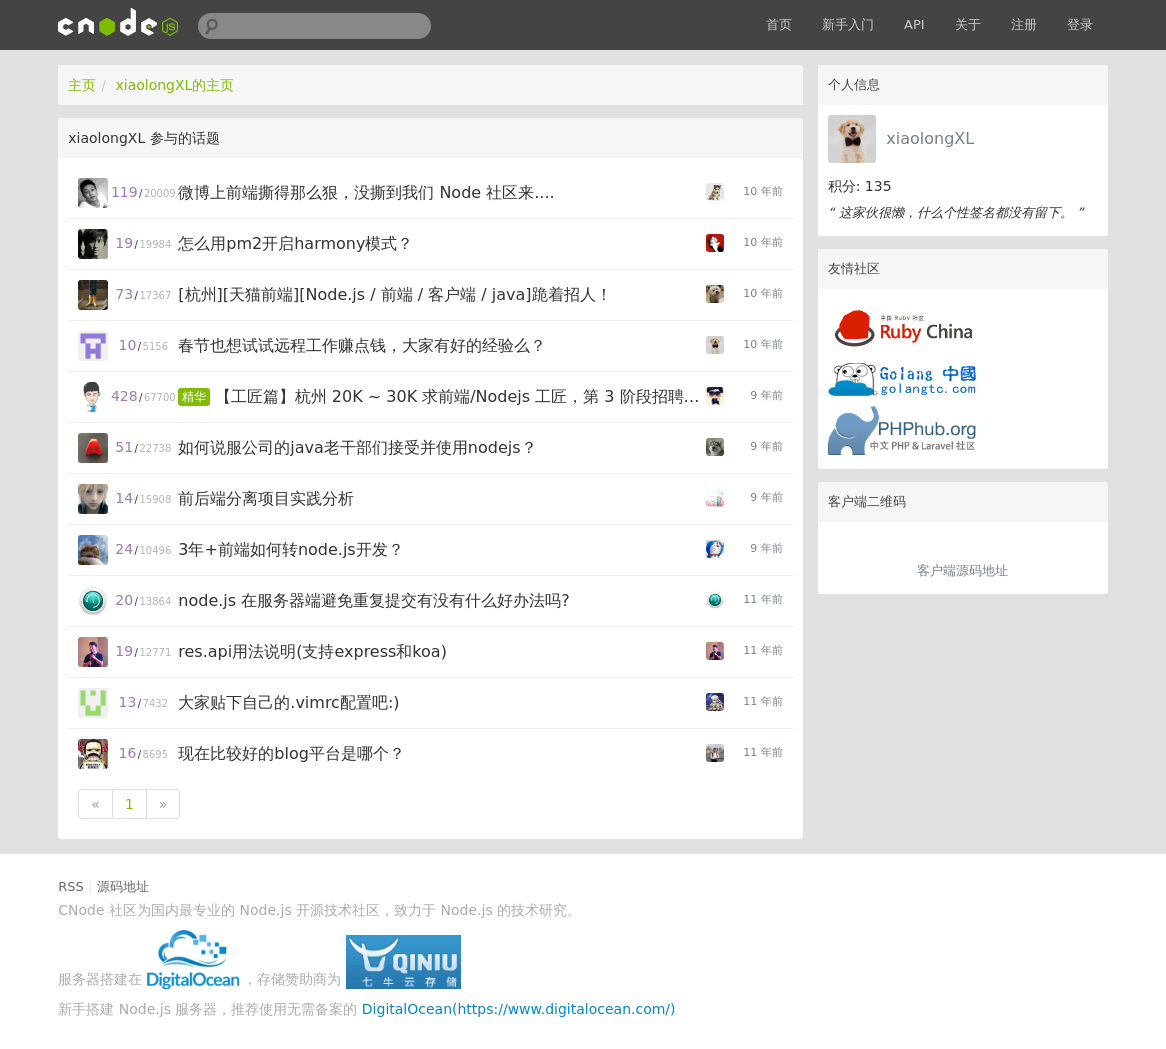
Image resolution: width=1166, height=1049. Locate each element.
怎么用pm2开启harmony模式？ (295, 243)
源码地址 (123, 886)
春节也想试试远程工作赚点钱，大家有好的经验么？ (362, 345)
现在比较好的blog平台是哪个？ (291, 753)
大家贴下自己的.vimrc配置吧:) (288, 702)
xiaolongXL (930, 138)
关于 (968, 24)
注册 (1024, 24)
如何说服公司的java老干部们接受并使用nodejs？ (357, 447)
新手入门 (848, 24)
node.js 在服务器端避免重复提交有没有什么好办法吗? (373, 600)
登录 (1080, 24)
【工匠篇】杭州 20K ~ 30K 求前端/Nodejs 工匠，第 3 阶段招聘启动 (461, 396)
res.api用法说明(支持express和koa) (312, 651)
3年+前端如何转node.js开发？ (290, 549)
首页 (779, 24)
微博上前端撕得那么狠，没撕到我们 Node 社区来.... (366, 192)
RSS (71, 886)
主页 (82, 85)
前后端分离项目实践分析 (266, 498)
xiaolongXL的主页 (174, 85)
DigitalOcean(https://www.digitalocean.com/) (519, 1009)
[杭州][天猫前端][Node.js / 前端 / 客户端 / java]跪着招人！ (394, 294)
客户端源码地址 (962, 570)
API (914, 24)
